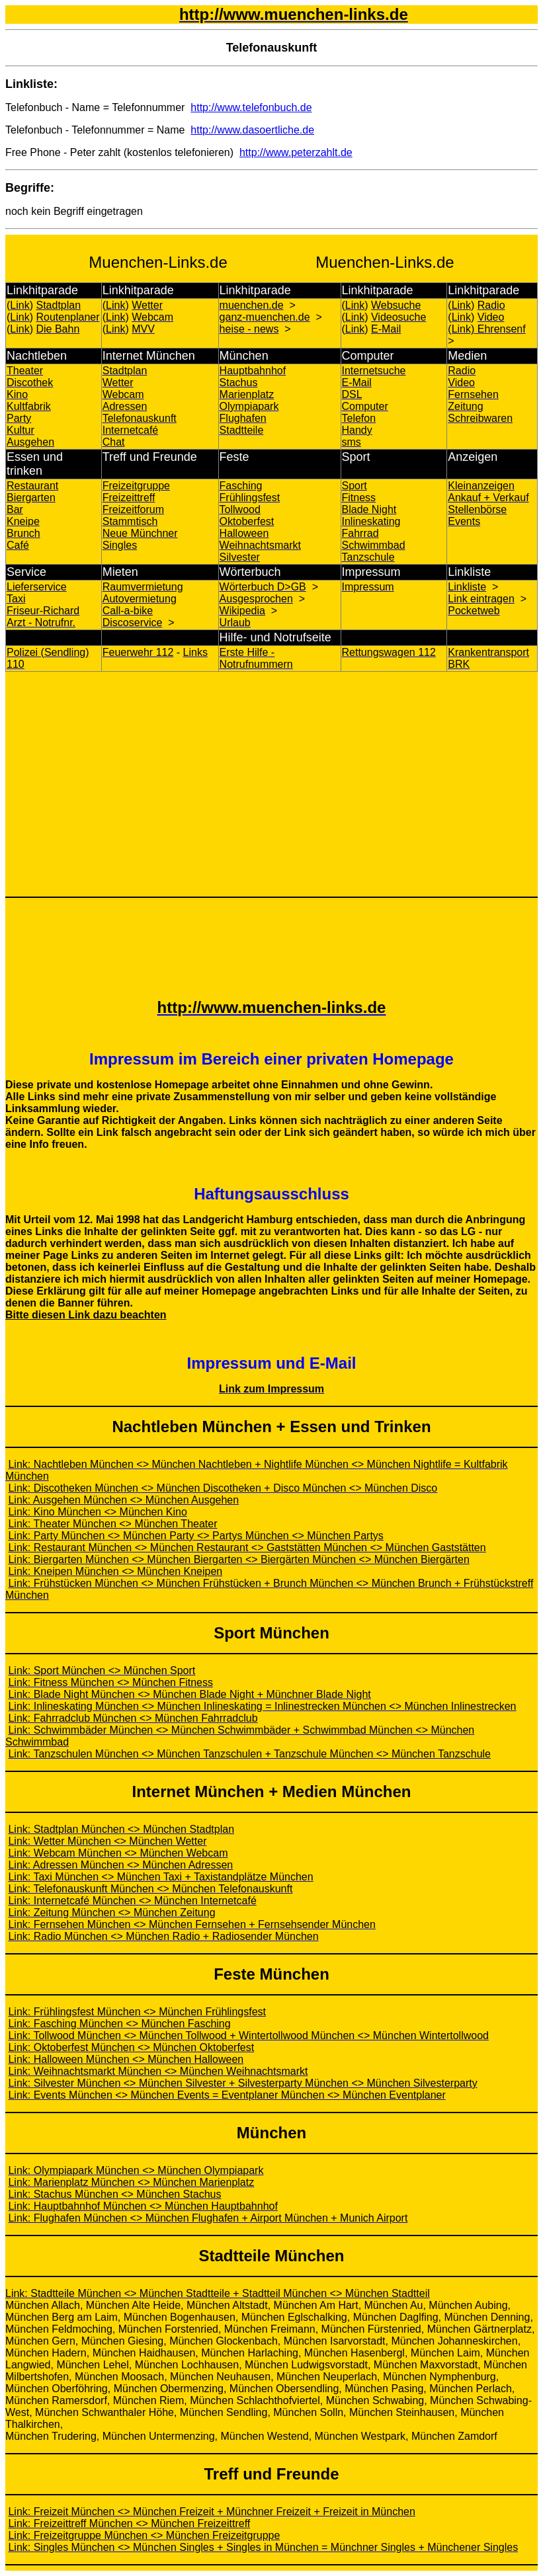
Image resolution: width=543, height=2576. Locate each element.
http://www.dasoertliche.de (252, 130)
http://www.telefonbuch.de (251, 107)
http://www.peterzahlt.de (296, 152)
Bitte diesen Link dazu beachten (86, 1314)
